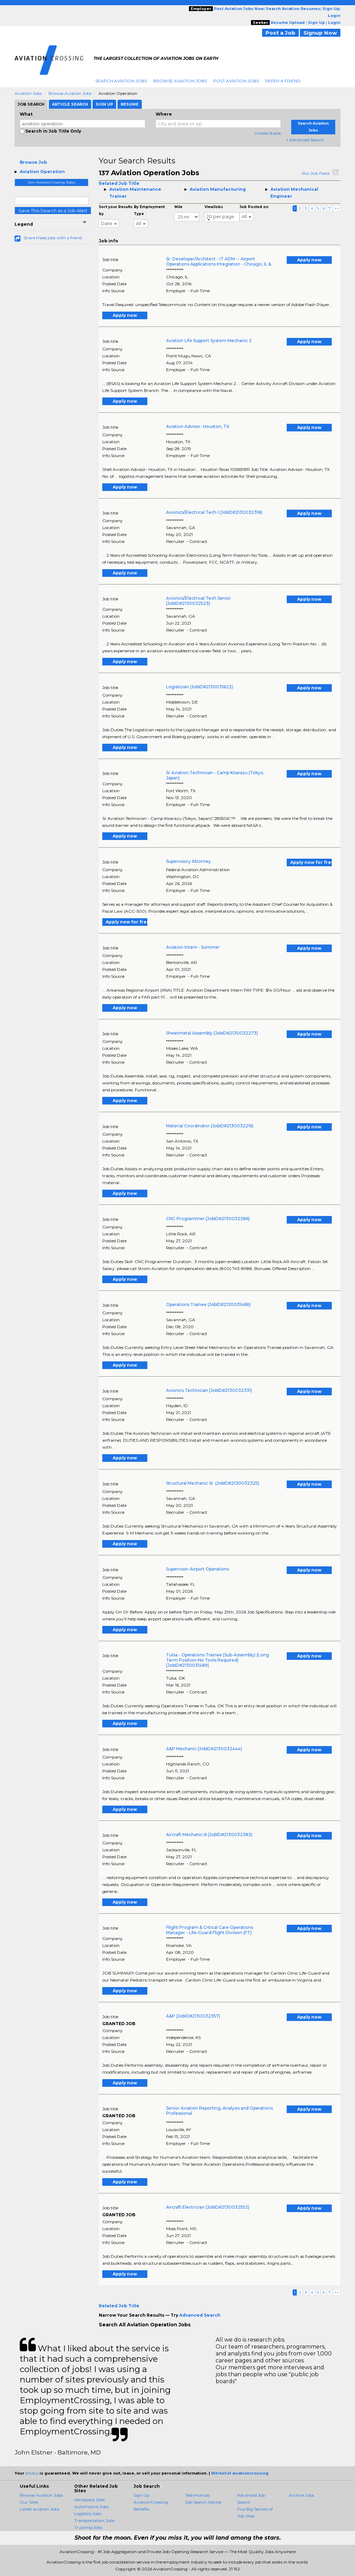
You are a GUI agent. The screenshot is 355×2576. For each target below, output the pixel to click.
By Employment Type (149, 210)
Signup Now (320, 32)
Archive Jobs (301, 2495)
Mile (178, 207)
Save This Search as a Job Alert (52, 210)
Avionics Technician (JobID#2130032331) (209, 1390)
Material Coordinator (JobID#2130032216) (209, 1125)
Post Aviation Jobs (236, 80)
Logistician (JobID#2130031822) (199, 686)
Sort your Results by (115, 210)
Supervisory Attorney (188, 861)
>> (336, 208)
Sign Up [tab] (104, 104)
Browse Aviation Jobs (180, 80)
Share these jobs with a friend (53, 237)
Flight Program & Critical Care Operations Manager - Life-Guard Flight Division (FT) (209, 1930)
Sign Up (141, 2495)
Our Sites (29, 2502)
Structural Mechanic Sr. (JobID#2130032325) (212, 1483)
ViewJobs (214, 207)
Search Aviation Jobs (121, 80)
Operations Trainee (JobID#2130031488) (208, 1304)
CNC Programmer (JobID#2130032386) (208, 1218)
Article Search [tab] (70, 104)
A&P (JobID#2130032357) (193, 2016)
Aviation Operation (42, 171)
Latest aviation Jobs (39, 2509)
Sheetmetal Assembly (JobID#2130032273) (212, 1033)
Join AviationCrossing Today (51, 182)
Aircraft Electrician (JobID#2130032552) (207, 2207)
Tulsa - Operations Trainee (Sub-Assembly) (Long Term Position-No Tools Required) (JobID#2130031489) (217, 1660)
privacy (31, 2473)
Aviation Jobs (28, 93)
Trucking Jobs (88, 2527)
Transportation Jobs (94, 2520)
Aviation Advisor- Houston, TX (197, 426)
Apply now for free (311, 862)
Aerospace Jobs (89, 2499)
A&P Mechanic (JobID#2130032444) (204, 1748)
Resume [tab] (130, 104)
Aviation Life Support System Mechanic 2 (209, 340)
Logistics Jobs (87, 2513)
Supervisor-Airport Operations (197, 1569)
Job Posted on (254, 207)
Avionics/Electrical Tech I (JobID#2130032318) (214, 512)
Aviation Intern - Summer (193, 947)
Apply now (309, 259)
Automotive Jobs (91, 2506)
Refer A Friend (283, 80)
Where (164, 114)
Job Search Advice (203, 2502)
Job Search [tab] (31, 104)
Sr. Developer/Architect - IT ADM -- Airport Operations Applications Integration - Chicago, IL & (218, 261)
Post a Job (280, 32)
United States (267, 133)
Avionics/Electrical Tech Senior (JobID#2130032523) (198, 601)
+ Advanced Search (305, 139)
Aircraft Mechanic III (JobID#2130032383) (209, 1834)
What (26, 114)
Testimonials (197, 2495)
